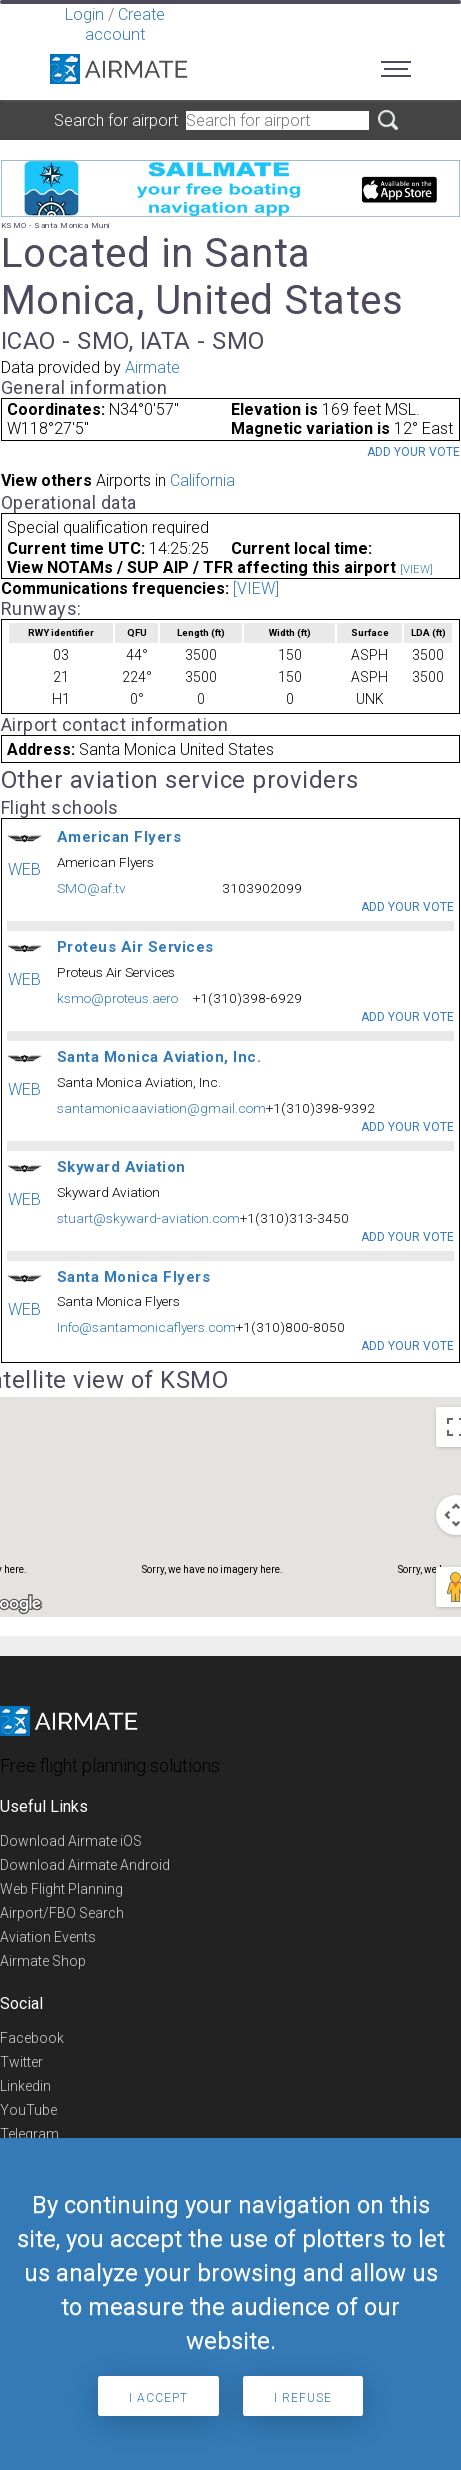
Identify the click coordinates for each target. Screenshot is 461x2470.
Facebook (32, 2038)
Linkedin (25, 2086)
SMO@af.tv (91, 888)
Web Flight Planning (61, 1889)
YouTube (28, 2110)
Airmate (152, 367)
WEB (24, 869)
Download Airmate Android (85, 1865)
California (202, 480)
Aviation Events (48, 1937)
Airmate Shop (43, 1961)
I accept (158, 2398)
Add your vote (413, 452)
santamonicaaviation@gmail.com (161, 1108)
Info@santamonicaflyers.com (146, 1327)
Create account (125, 24)
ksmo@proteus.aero (117, 998)
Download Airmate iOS (71, 1841)
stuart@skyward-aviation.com (148, 1218)
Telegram (29, 2134)
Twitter (21, 2062)
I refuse (303, 2398)
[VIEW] (416, 569)
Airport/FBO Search (62, 1913)
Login (84, 14)
